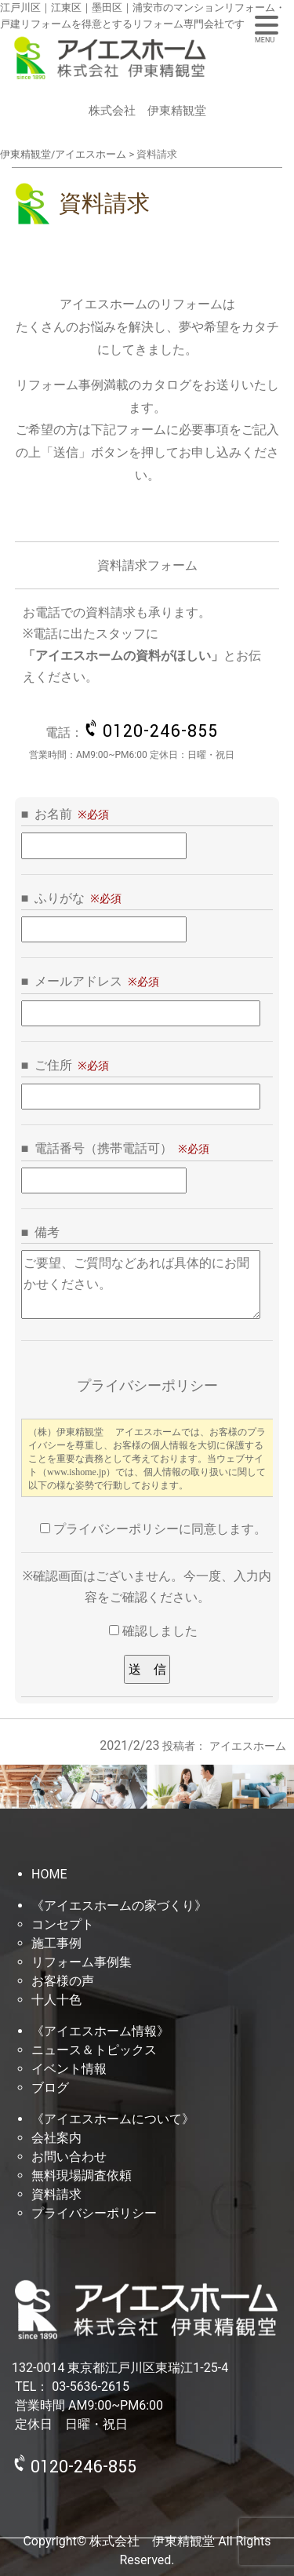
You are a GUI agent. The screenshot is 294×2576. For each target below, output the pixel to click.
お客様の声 (62, 1980)
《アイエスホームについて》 (112, 2118)
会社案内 (56, 2137)
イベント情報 (69, 2068)
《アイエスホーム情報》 (100, 2031)
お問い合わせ (69, 2156)
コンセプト (62, 1924)
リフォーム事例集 (81, 1962)
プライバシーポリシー (94, 2213)
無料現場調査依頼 (81, 2175)
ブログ (50, 2087)
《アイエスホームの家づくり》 (119, 1905)
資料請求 (56, 2194)
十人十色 (56, 1999)
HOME (49, 1874)
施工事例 (56, 1943)
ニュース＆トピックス (94, 2049)
